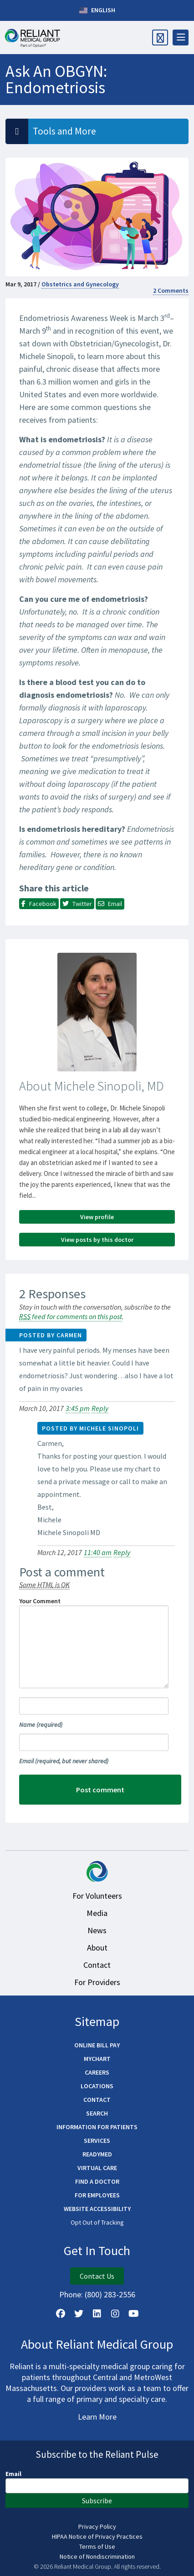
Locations (97, 2086)
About (97, 1947)
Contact (97, 1965)
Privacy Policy (97, 2526)
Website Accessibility (97, 2209)
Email (63, 1761)
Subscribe (97, 2500)
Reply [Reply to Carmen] (100, 1408)
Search (97, 2113)
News (97, 1930)
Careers (97, 2072)
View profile (97, 1217)
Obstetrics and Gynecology (80, 284)
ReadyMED (97, 2154)
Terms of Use (97, 2546)
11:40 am (98, 1552)
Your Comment (40, 1601)
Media (97, 1913)
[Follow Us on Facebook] (60, 2314)
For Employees (97, 2195)
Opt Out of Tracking (97, 2222)
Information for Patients (97, 2127)
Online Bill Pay (97, 2045)
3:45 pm (78, 1408)
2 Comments (171, 290)
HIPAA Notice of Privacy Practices (97, 2536)
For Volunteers (97, 1896)
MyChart (97, 2059)
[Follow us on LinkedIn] (97, 2314)
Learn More (97, 2416)
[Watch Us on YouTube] (133, 2314)
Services (97, 2140)
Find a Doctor (97, 2181)
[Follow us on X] (79, 2314)
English (97, 10)
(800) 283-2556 (110, 2294)
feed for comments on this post (70, 1316)
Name (40, 1724)
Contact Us (97, 2276)
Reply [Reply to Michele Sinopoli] (121, 1552)
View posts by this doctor (97, 1239)
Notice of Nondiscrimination (97, 2556)
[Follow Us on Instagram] (115, 2314)
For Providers (97, 1982)
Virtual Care (97, 2168)
